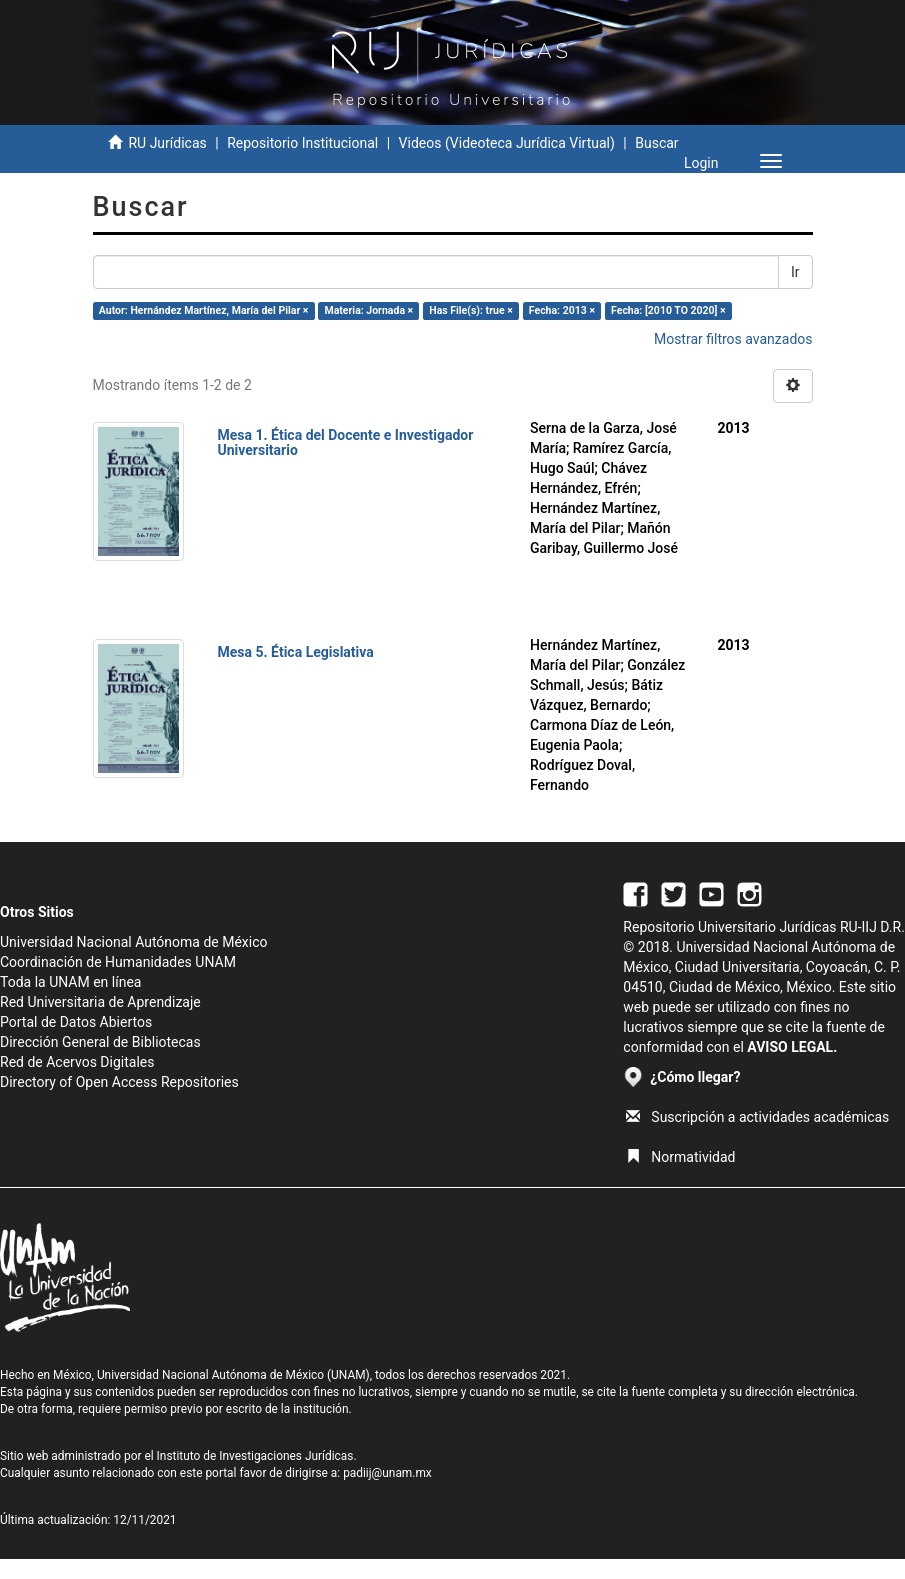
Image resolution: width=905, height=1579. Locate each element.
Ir (795, 272)
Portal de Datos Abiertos (76, 1022)
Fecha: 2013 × (562, 310)
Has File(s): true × (470, 310)
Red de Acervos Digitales (77, 1062)
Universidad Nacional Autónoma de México (134, 942)
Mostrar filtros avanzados (733, 339)
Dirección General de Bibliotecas (100, 1042)
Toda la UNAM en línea (70, 982)
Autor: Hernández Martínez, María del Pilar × (204, 310)
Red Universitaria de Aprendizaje (100, 1002)
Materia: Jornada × (368, 310)
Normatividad (680, 1157)
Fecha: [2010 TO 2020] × (668, 310)
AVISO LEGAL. (792, 1047)
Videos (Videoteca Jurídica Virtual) (507, 143)
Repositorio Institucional (302, 143)
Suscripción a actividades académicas (757, 1117)
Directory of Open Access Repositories (119, 1082)
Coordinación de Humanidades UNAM (118, 962)
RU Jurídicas (167, 143)
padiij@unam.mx (387, 1473)
